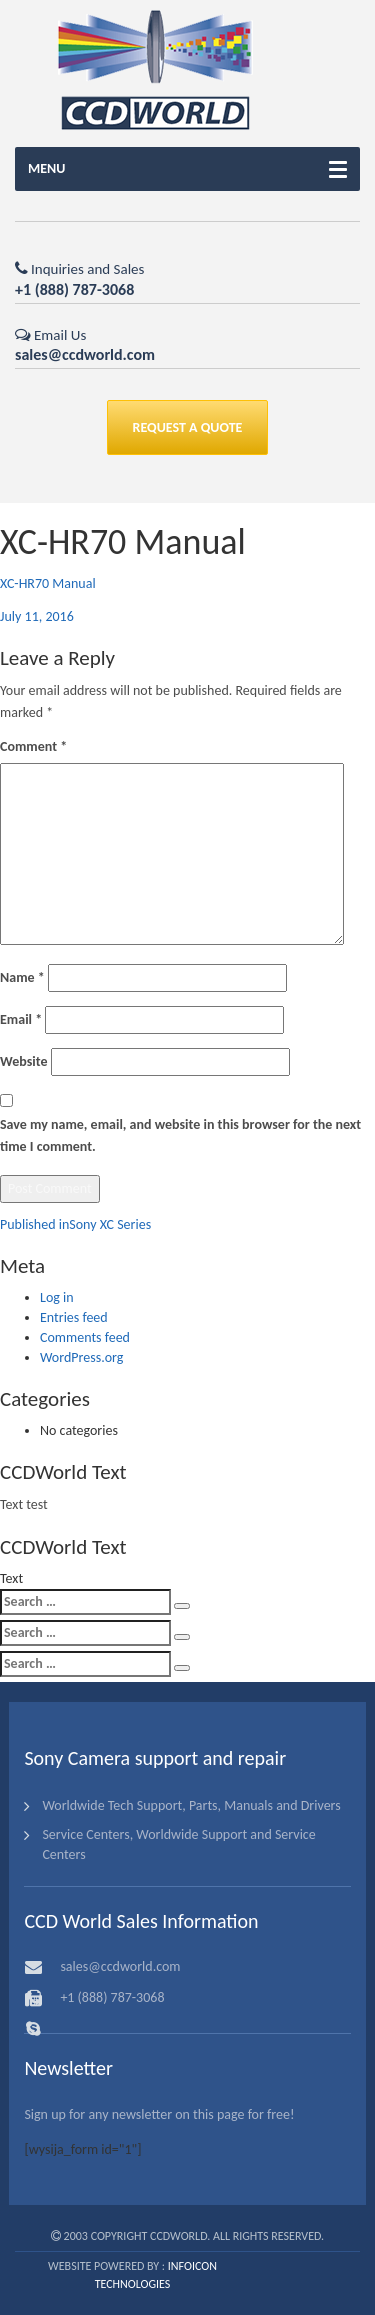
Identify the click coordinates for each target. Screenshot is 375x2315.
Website (23, 1061)
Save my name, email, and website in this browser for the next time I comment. (180, 1135)
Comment (33, 746)
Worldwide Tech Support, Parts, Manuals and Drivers (191, 1805)
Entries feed (74, 1317)
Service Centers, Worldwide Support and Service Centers (178, 1844)
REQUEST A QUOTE (188, 427)
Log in (57, 1297)
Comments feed (85, 1337)
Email (21, 1019)
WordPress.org (81, 1357)
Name (22, 977)
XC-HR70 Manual (48, 583)
